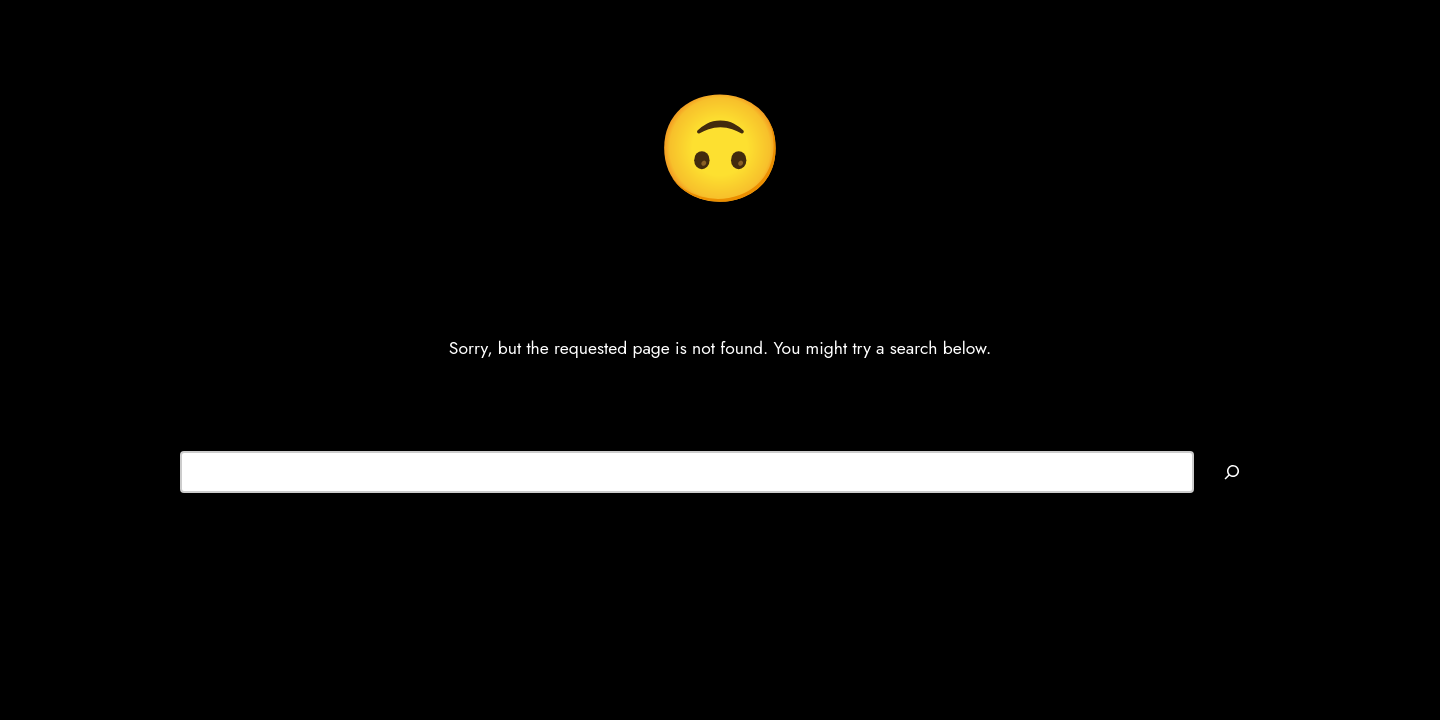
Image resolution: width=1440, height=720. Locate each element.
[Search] (1232, 472)
